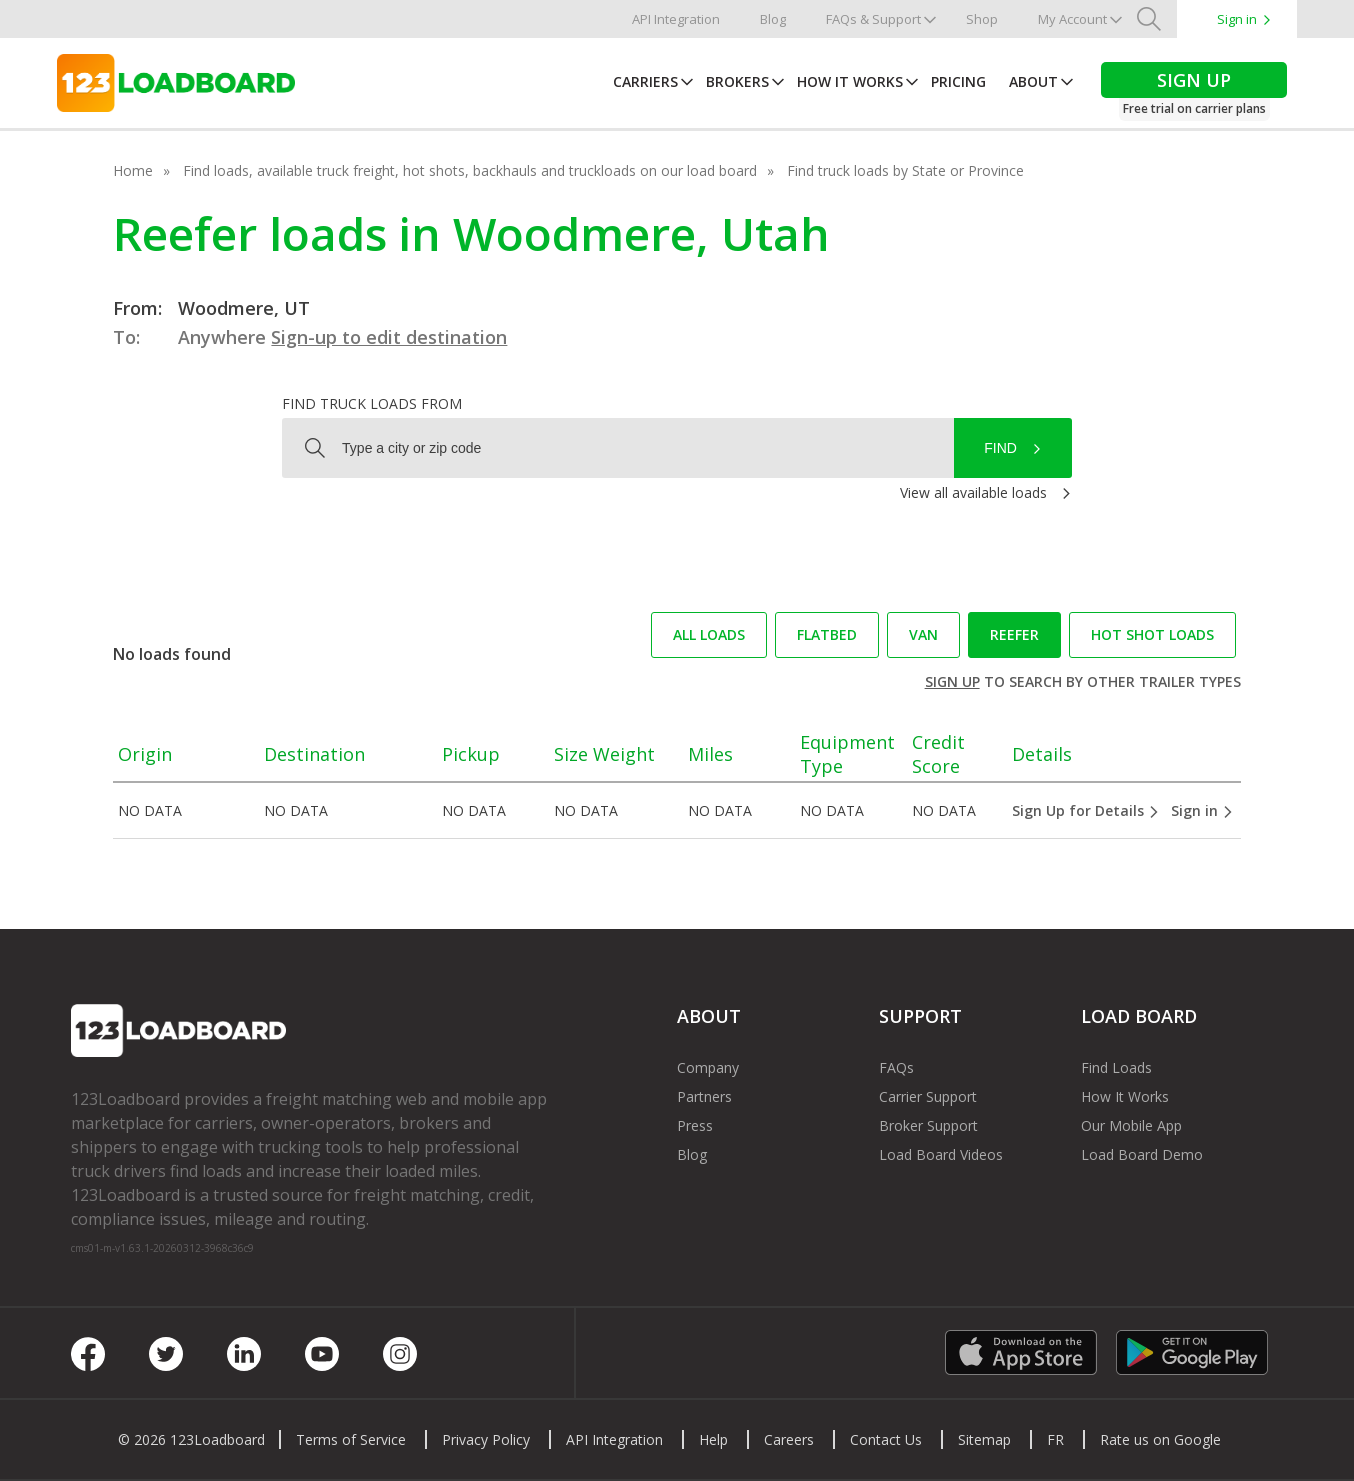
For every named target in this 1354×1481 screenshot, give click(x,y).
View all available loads (973, 492)
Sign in (1237, 19)
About (1033, 81)
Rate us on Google (1160, 1439)
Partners (704, 1096)
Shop (982, 19)
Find (1000, 448)
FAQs (896, 1067)
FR (1055, 1439)
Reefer (1014, 634)
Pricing (958, 81)
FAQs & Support (873, 19)
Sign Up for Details (1086, 810)
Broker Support (928, 1125)
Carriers (645, 81)
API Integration (676, 19)
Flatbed (827, 634)
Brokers (737, 81)
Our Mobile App (1131, 1125)
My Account (1072, 19)
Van (923, 634)
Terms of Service (351, 1439)
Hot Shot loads (1152, 634)
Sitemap (984, 1439)
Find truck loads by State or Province (905, 170)
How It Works (850, 81)
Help (713, 1439)
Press (695, 1125)
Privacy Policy (486, 1439)
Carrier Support (928, 1096)
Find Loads (1116, 1067)
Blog (773, 19)
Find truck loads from (372, 403)
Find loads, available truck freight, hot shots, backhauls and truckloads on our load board (470, 170)
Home (133, 170)
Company (708, 1067)
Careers (789, 1439)
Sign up (952, 681)
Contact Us (886, 1439)
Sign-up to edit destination (389, 337)
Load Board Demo (1142, 1154)
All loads (709, 634)
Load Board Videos (941, 1154)
